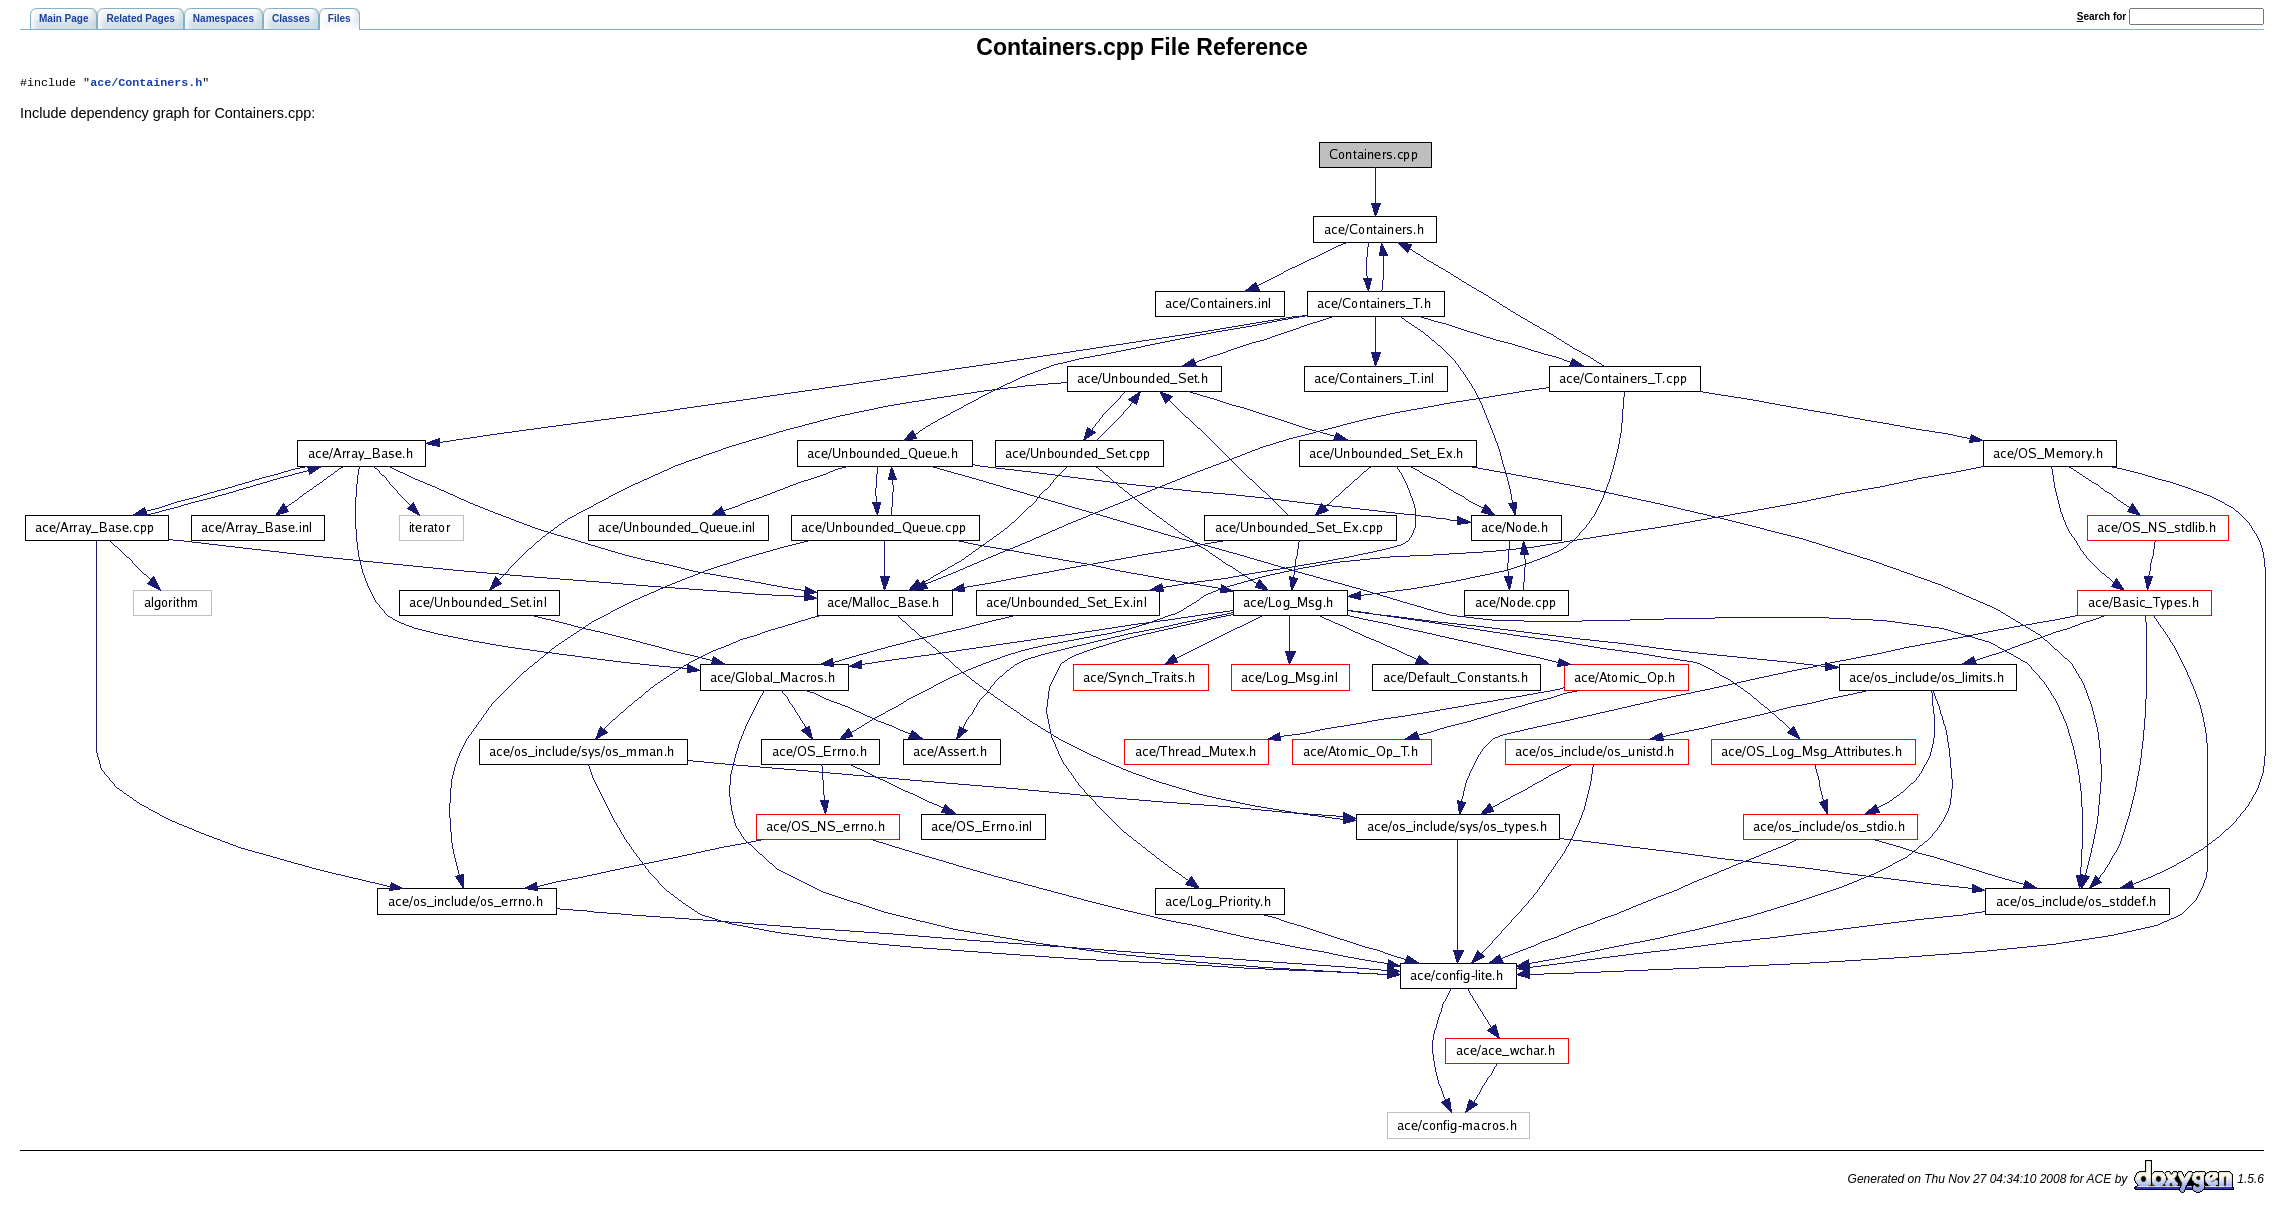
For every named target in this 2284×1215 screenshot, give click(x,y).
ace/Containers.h (146, 84)
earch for (2101, 16)
